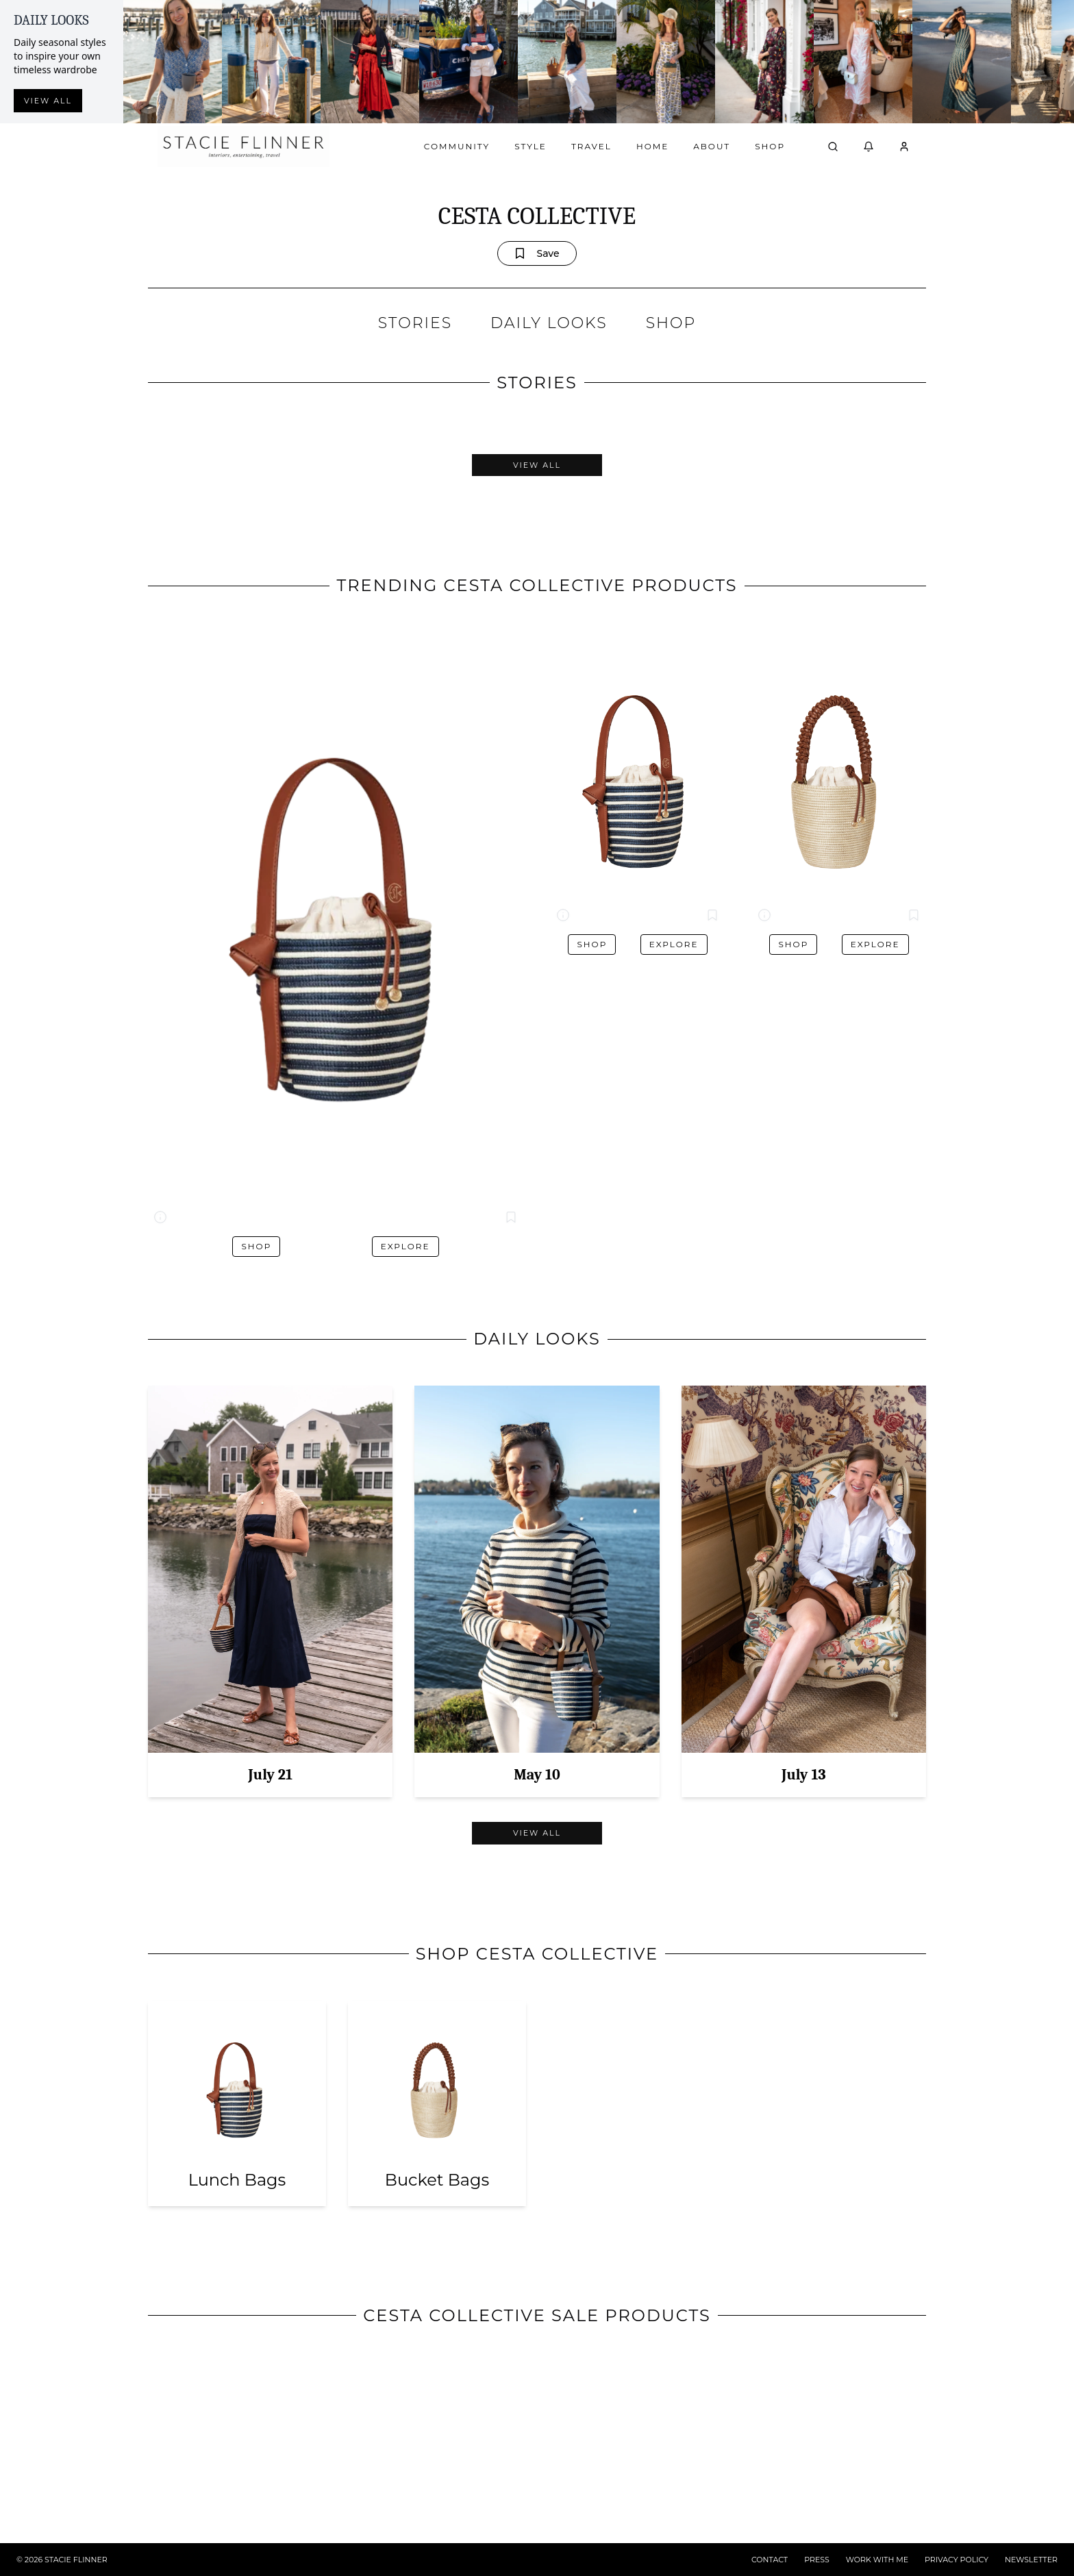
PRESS (816, 2559)
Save (536, 253)
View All (537, 465)
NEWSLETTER (1031, 2559)
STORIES (415, 323)
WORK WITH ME (877, 2559)
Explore (405, 1246)
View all (48, 100)
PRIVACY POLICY (956, 2559)
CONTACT (769, 2559)
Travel (591, 146)
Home (652, 146)
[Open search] (833, 146)
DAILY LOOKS (549, 323)
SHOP (671, 323)
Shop (770, 146)
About (711, 146)
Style (530, 146)
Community (457, 146)
